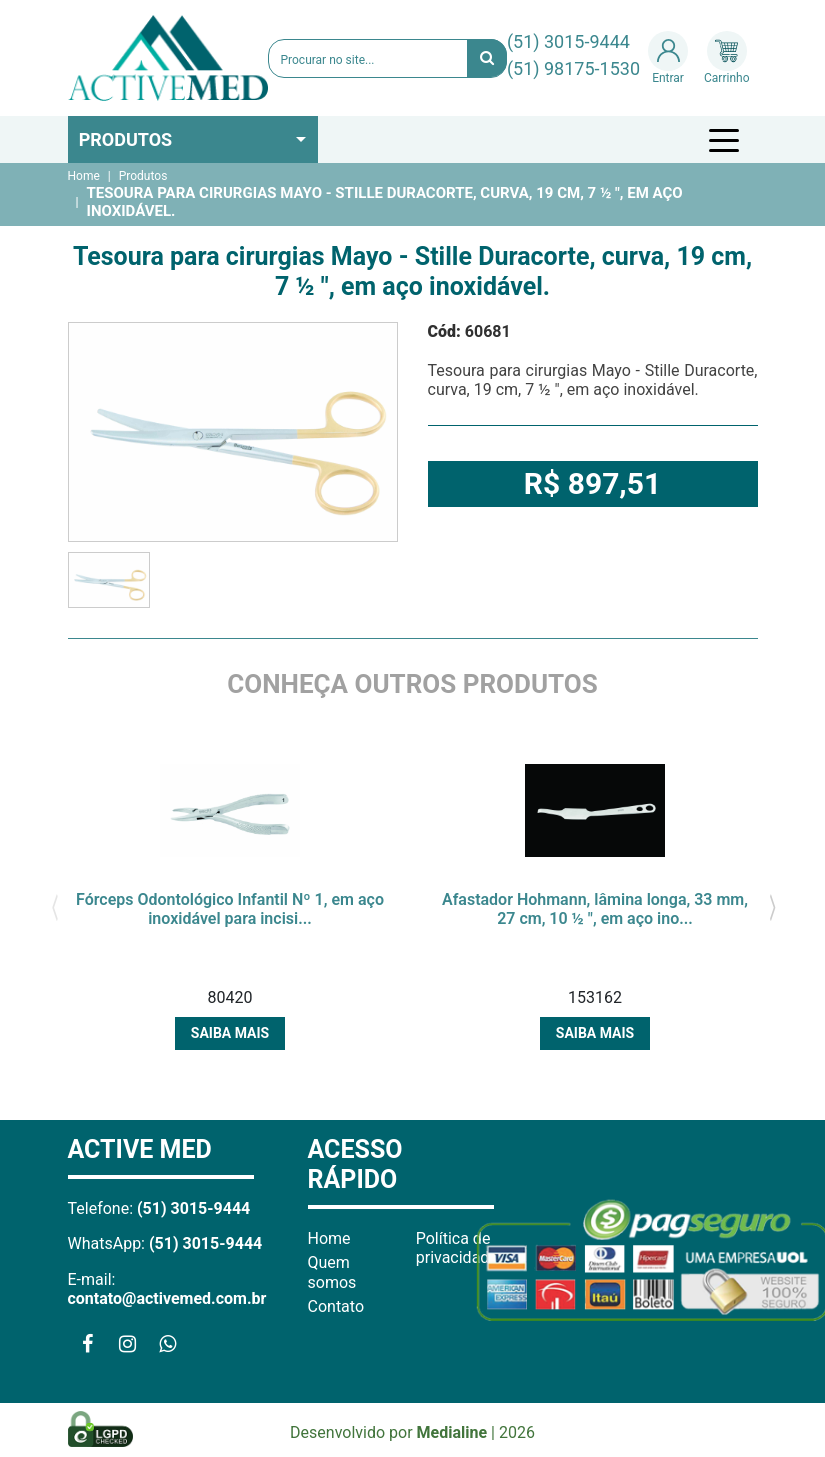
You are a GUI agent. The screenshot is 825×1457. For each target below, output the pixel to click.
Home (84, 176)
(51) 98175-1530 (573, 68)
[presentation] (55, 905)
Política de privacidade (457, 1248)
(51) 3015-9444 (568, 41)
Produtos (126, 139)
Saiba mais (230, 1033)
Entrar (668, 58)
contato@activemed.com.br (167, 1298)
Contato (336, 1306)
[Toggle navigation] (727, 140)
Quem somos (332, 1272)
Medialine (452, 1432)
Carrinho (726, 58)
